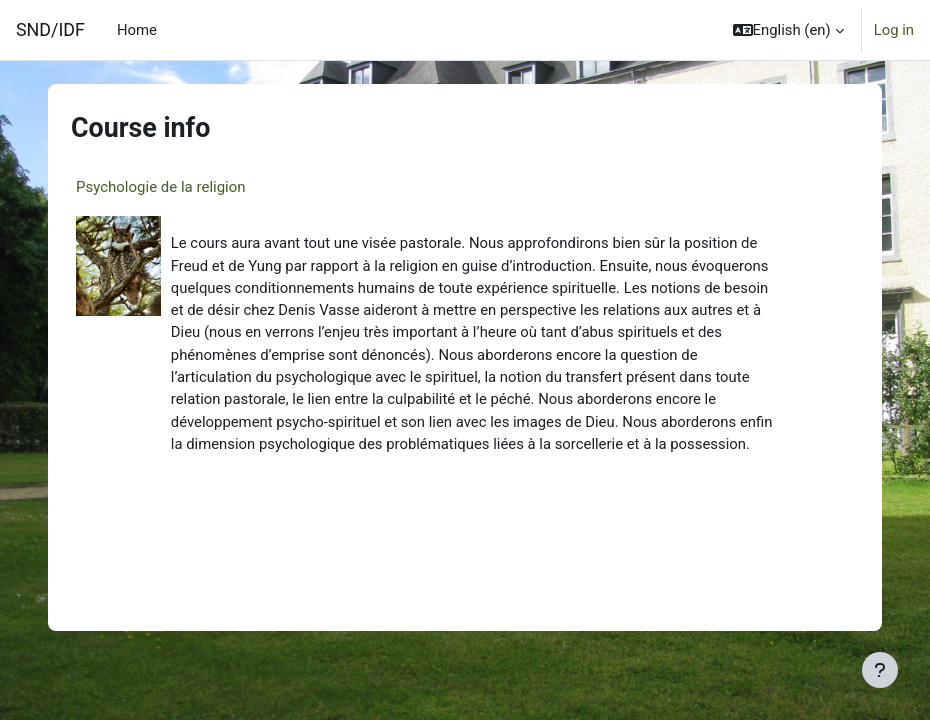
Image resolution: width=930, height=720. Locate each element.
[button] (788, 30)
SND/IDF (50, 29)
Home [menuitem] (137, 30)
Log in (894, 30)
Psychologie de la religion (161, 187)
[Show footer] (880, 670)
